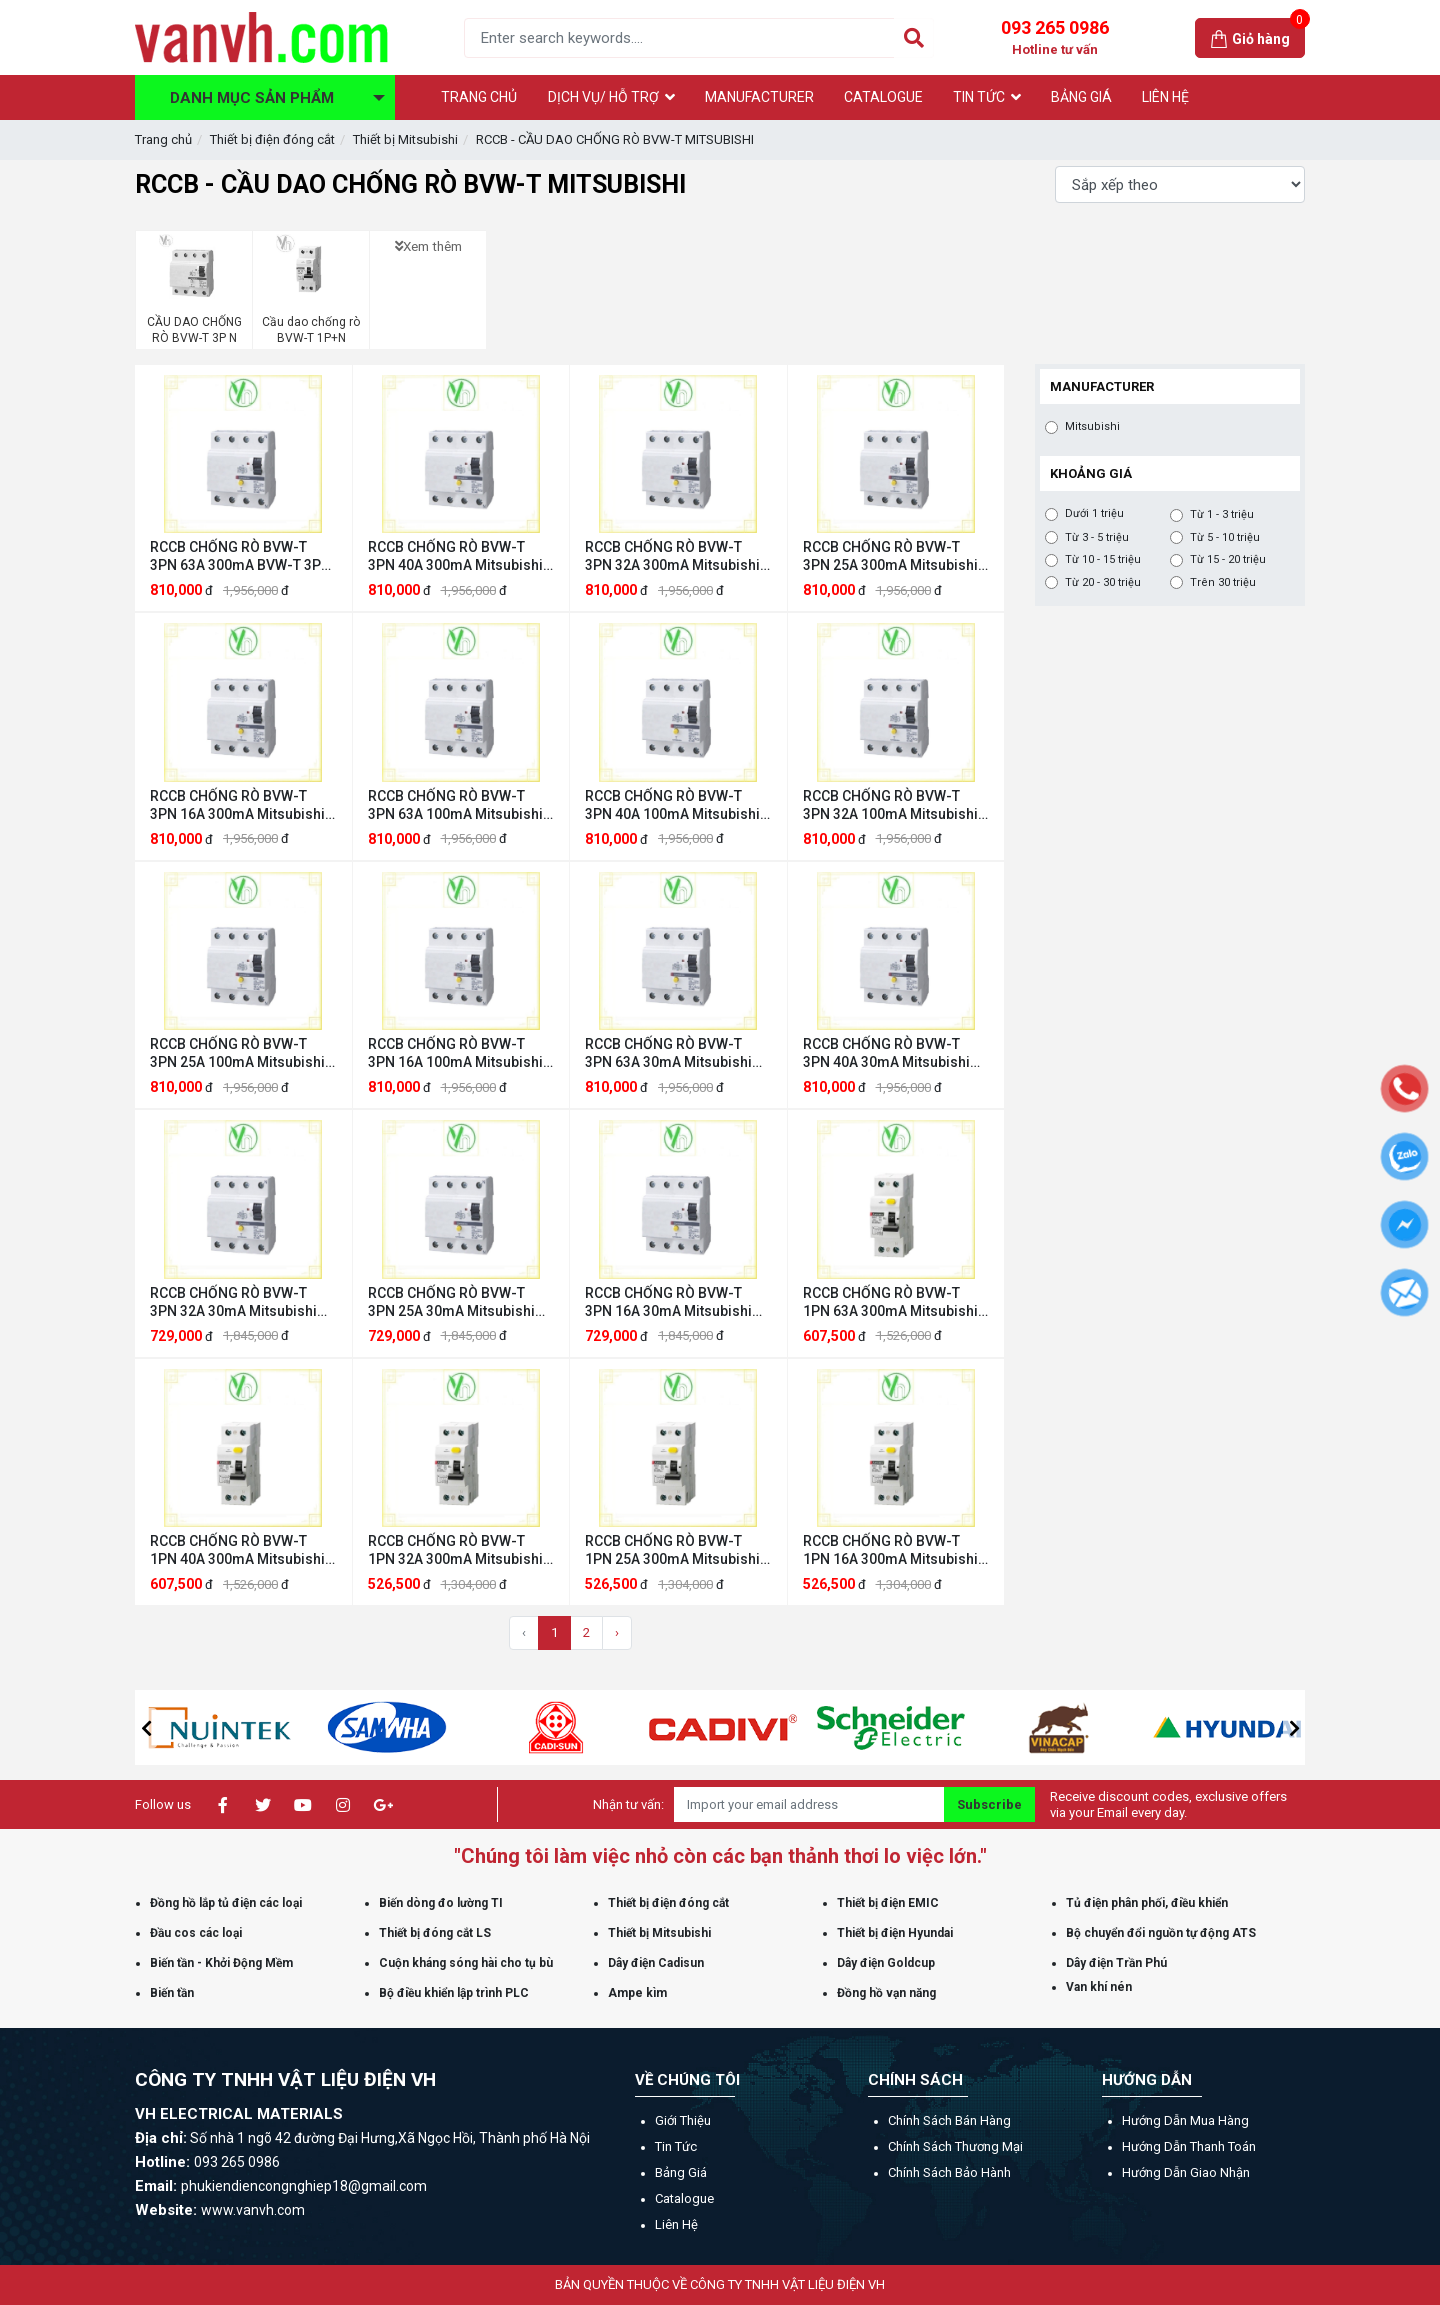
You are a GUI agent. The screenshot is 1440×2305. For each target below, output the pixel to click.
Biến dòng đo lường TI (441, 1903)
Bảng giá (681, 2172)
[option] (219, 1727)
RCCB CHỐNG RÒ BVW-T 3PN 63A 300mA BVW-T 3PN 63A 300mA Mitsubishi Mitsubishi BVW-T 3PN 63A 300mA (240, 556)
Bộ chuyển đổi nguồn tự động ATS (1161, 1933)
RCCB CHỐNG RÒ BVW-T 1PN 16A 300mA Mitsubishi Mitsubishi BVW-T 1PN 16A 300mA (890, 1550)
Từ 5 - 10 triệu (1225, 538)
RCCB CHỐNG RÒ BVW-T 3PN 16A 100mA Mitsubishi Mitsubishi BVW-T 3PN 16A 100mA (455, 1053)
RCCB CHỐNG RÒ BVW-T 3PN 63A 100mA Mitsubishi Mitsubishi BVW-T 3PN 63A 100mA (455, 805)
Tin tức (676, 2146)
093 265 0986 (1055, 38)
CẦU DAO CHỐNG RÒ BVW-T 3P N (194, 330)
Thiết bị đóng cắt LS (435, 1933)
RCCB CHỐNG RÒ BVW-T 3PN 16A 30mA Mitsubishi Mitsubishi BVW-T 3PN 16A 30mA (671, 1302)
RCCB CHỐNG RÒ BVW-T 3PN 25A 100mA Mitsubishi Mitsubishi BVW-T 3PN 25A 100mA (237, 1053)
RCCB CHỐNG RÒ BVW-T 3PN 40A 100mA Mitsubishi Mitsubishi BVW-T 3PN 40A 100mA (672, 805)
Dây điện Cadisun (656, 1963)
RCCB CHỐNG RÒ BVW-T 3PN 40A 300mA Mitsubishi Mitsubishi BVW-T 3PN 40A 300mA (455, 556)
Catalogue (684, 2198)
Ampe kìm (637, 1993)
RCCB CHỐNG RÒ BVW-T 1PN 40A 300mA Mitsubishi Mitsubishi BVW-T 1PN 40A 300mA (237, 1550)
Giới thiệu (683, 2120)
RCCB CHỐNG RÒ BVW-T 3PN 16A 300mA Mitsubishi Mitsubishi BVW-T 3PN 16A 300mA (237, 805)
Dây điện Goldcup (886, 1963)
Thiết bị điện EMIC (888, 1903)
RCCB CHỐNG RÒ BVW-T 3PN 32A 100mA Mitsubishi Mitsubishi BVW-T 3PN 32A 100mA (890, 805)
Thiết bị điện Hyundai (895, 1933)
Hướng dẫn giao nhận (1186, 2172)
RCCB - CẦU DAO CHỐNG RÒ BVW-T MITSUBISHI (615, 139)
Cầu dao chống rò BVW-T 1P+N (311, 330)
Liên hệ (676, 2224)
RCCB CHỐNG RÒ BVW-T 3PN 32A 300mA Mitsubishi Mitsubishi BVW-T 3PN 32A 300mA (672, 556)
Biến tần (172, 1993)
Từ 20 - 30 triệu (1103, 583)
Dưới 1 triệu (1094, 514)
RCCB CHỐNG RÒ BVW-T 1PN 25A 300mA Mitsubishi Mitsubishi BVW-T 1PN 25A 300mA (672, 1550)
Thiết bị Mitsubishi (405, 139)
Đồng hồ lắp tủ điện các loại (226, 1903)
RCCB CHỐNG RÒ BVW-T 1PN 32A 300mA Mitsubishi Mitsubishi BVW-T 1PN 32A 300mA (455, 1550)
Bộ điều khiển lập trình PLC (454, 1993)
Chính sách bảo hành (949, 2172)
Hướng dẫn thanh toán (1189, 2146)
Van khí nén (1099, 1987)
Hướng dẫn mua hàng (1185, 2120)
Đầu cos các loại (196, 1933)
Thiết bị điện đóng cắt (272, 139)
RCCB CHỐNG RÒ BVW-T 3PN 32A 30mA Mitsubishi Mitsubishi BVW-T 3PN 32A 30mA (236, 1302)
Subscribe (989, 1804)
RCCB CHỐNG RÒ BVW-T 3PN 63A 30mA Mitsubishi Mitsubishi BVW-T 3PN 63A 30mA (671, 1053)
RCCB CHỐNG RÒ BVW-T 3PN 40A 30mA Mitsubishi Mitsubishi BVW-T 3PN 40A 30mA (889, 1053)
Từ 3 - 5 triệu (1097, 538)
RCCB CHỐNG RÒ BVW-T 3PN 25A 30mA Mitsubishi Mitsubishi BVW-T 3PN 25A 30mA (454, 1302)
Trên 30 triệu (1223, 583)
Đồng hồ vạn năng (886, 1993)
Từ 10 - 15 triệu (1103, 560)
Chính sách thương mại (955, 2146)
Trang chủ (163, 139)
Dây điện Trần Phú (1116, 1963)
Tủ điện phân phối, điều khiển (1147, 1903)
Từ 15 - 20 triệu (1228, 560)
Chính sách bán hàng (949, 2120)
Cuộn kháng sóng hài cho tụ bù (466, 1963)
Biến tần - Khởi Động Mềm (221, 1963)
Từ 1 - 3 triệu (1222, 515)
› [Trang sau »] (617, 1632)
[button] (146, 1728)
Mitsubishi (1092, 427)
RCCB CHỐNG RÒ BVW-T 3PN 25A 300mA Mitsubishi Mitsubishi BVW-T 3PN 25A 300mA (890, 556)
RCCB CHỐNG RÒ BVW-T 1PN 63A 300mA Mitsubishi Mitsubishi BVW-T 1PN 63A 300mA (890, 1302)
